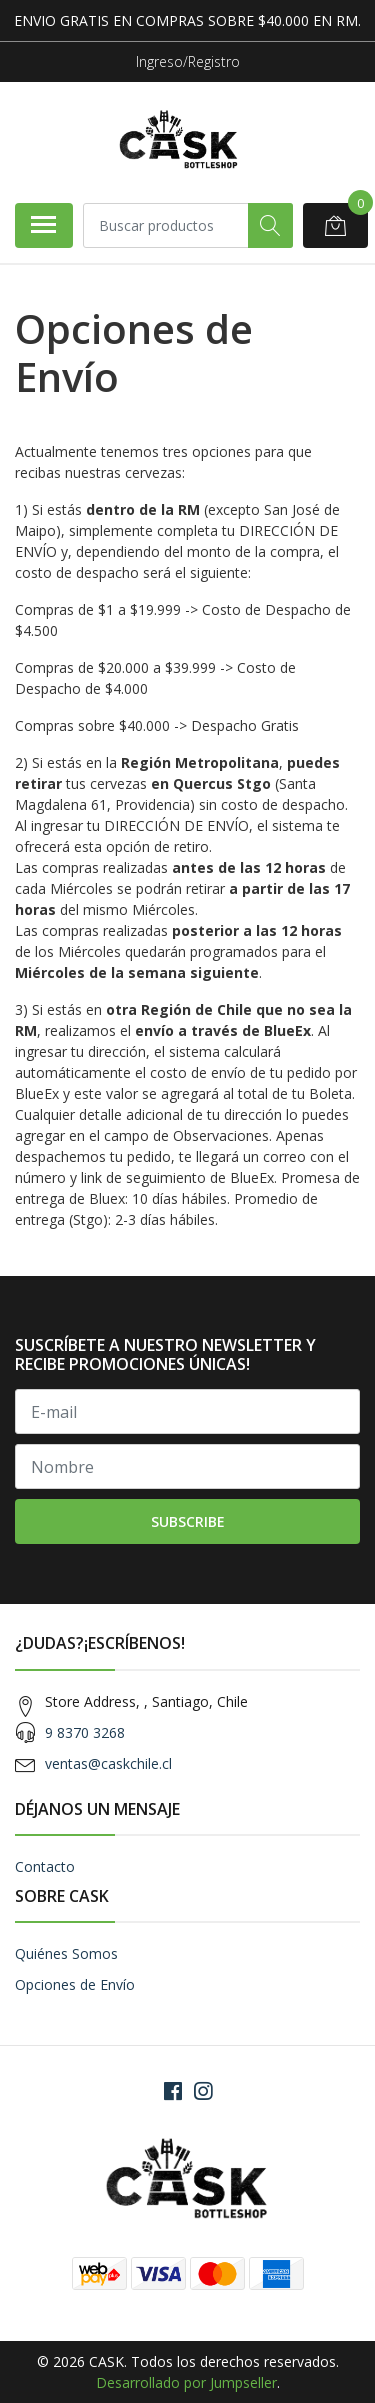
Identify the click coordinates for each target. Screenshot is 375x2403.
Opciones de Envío (75, 1984)
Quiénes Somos (66, 1953)
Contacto (45, 1866)
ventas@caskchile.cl (108, 1763)
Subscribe (188, 1521)
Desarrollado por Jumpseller (186, 2382)
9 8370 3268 (85, 1732)
